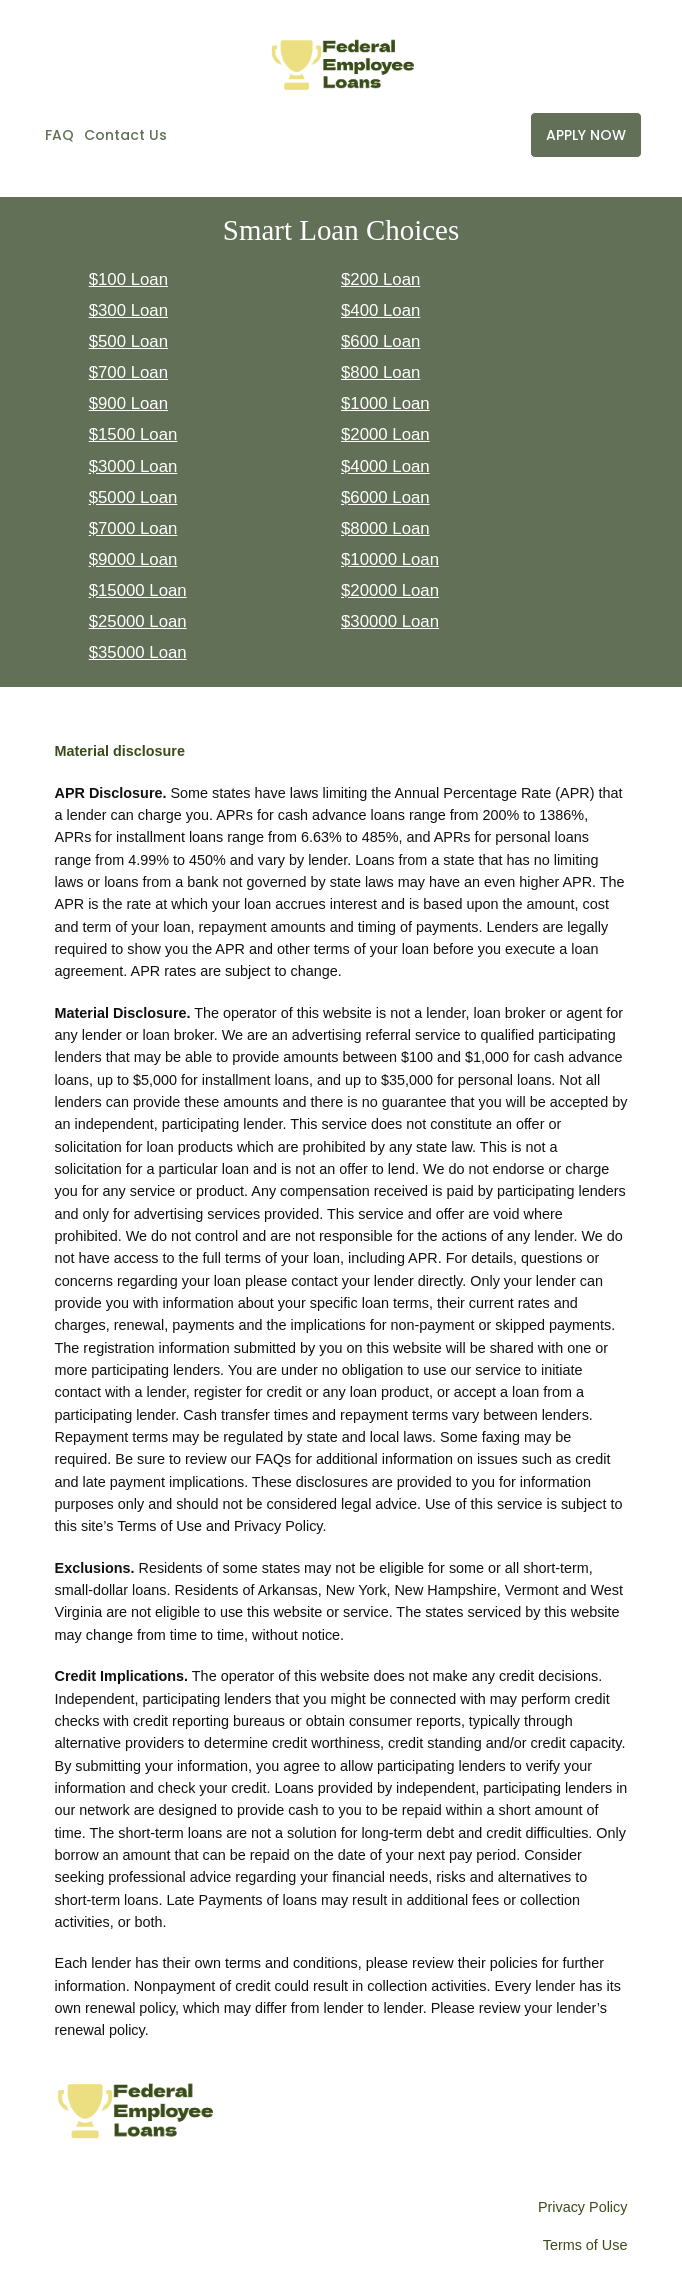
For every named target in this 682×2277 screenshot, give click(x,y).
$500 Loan (128, 341)
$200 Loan (380, 279)
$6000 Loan (385, 497)
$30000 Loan (390, 621)
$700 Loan (128, 372)
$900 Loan (128, 403)
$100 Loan (128, 279)
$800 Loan (380, 372)
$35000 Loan (138, 652)
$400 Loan (380, 310)
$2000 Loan (385, 434)
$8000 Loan (385, 528)
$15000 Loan (138, 590)
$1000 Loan (385, 403)
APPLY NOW (586, 135)
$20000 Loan (390, 590)
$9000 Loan (133, 559)
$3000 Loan (133, 466)
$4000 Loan (385, 466)
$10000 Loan (390, 559)
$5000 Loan (133, 497)
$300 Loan (128, 310)
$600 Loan (380, 341)
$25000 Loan (138, 621)
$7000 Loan (133, 528)
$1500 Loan (133, 434)
